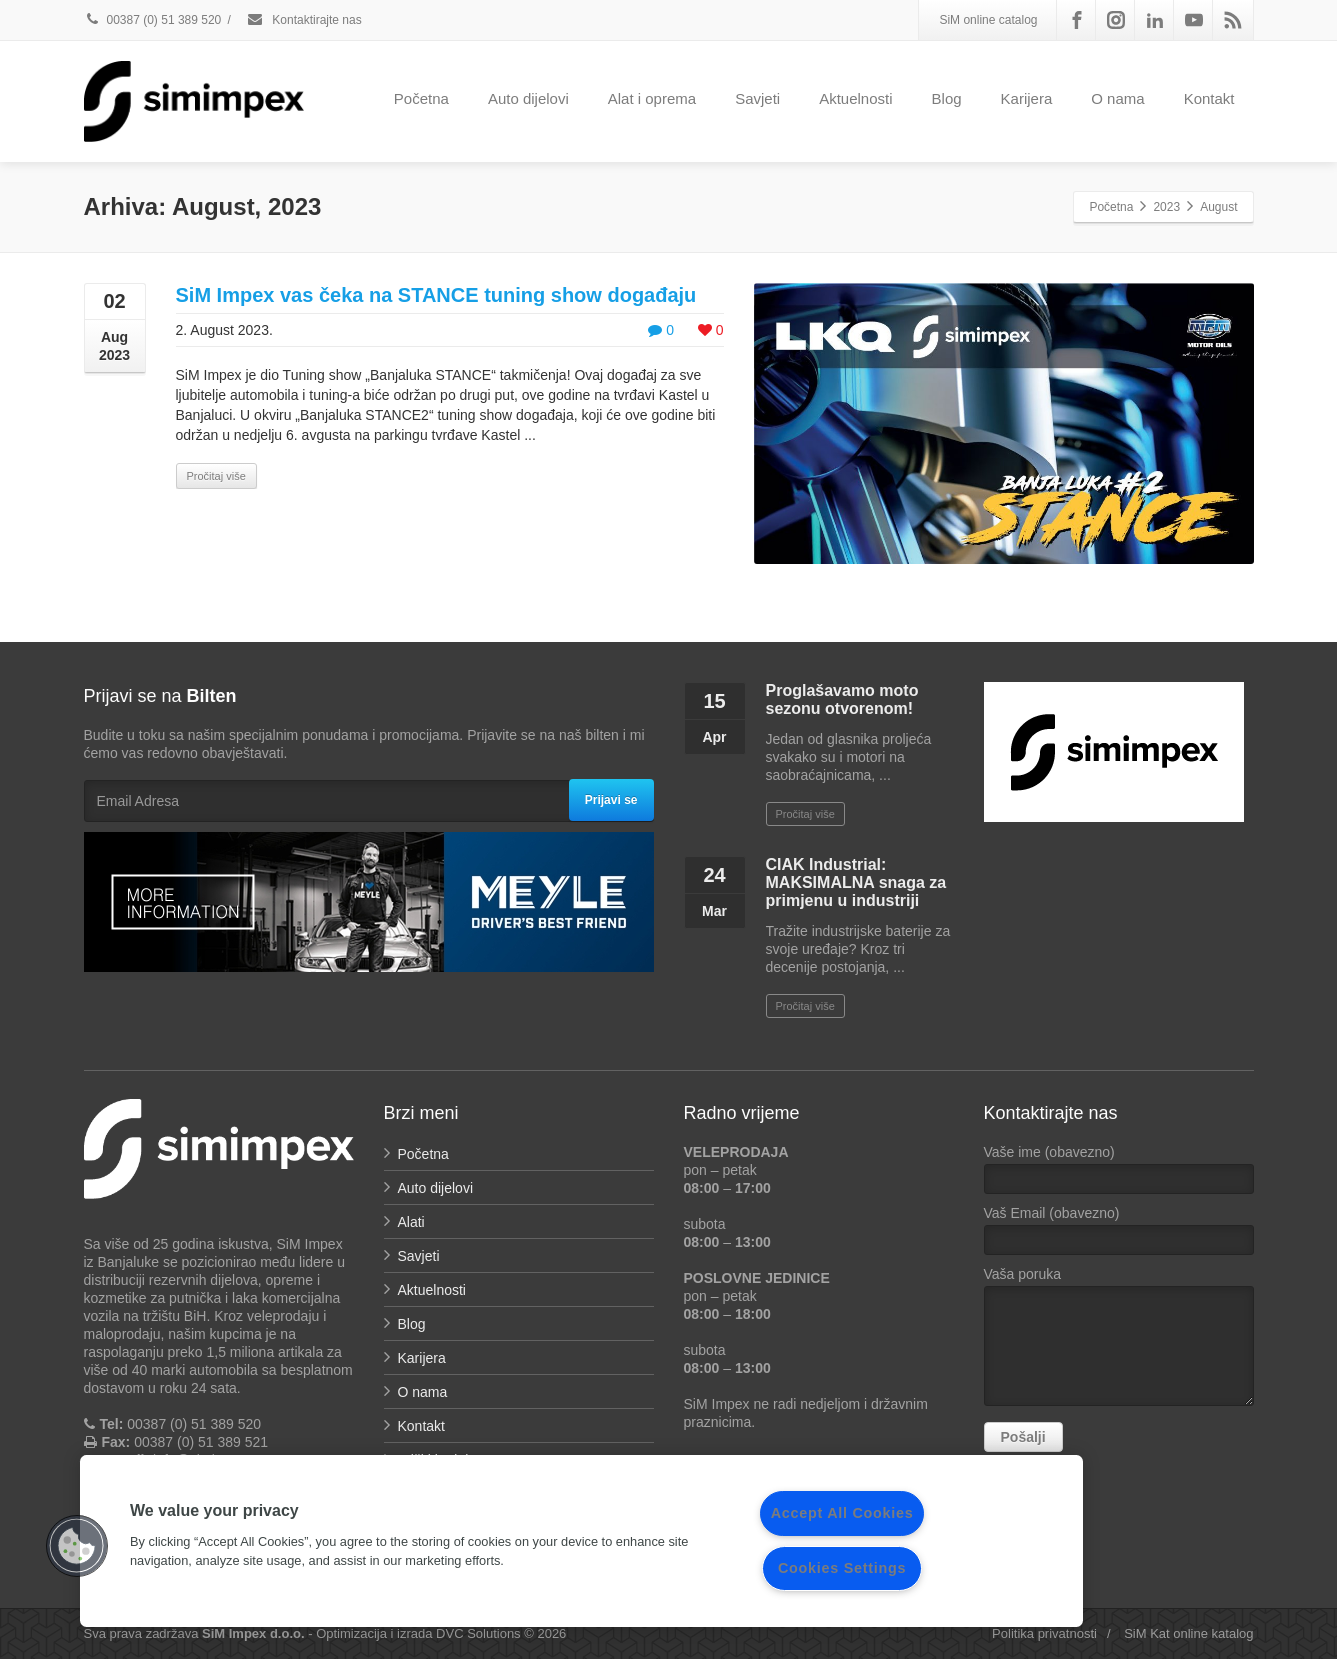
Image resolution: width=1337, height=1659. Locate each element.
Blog (947, 98)
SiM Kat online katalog (1188, 1633)
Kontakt (1209, 98)
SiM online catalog (988, 20)
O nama (1117, 98)
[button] (77, 1546)
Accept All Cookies (842, 1513)
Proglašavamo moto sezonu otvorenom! (842, 699)
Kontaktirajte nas (304, 20)
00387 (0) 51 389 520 (153, 20)
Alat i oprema (652, 98)
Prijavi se (611, 800)
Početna (421, 98)
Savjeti (757, 98)
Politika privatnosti (1044, 1633)
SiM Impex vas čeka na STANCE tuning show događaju (436, 295)
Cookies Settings (842, 1568)
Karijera (1027, 98)
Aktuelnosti (855, 98)
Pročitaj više (216, 476)
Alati (411, 1222)
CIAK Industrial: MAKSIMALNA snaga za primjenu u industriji (856, 882)
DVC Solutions (478, 1633)
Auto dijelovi (528, 98)
